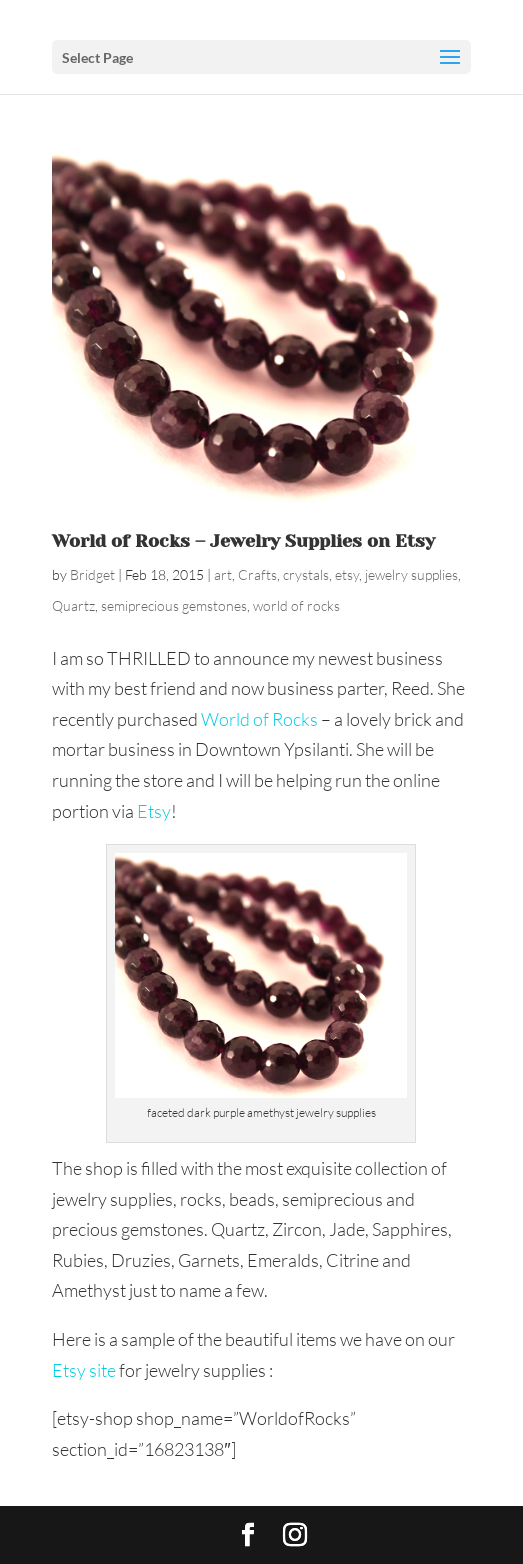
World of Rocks (259, 719)
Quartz (73, 605)
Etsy (154, 811)
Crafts (257, 574)
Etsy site (84, 1370)
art (223, 574)
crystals (306, 574)
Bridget (92, 574)
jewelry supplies (411, 574)
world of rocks (296, 605)
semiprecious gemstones (174, 605)
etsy (347, 574)
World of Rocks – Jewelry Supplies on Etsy (243, 541)
